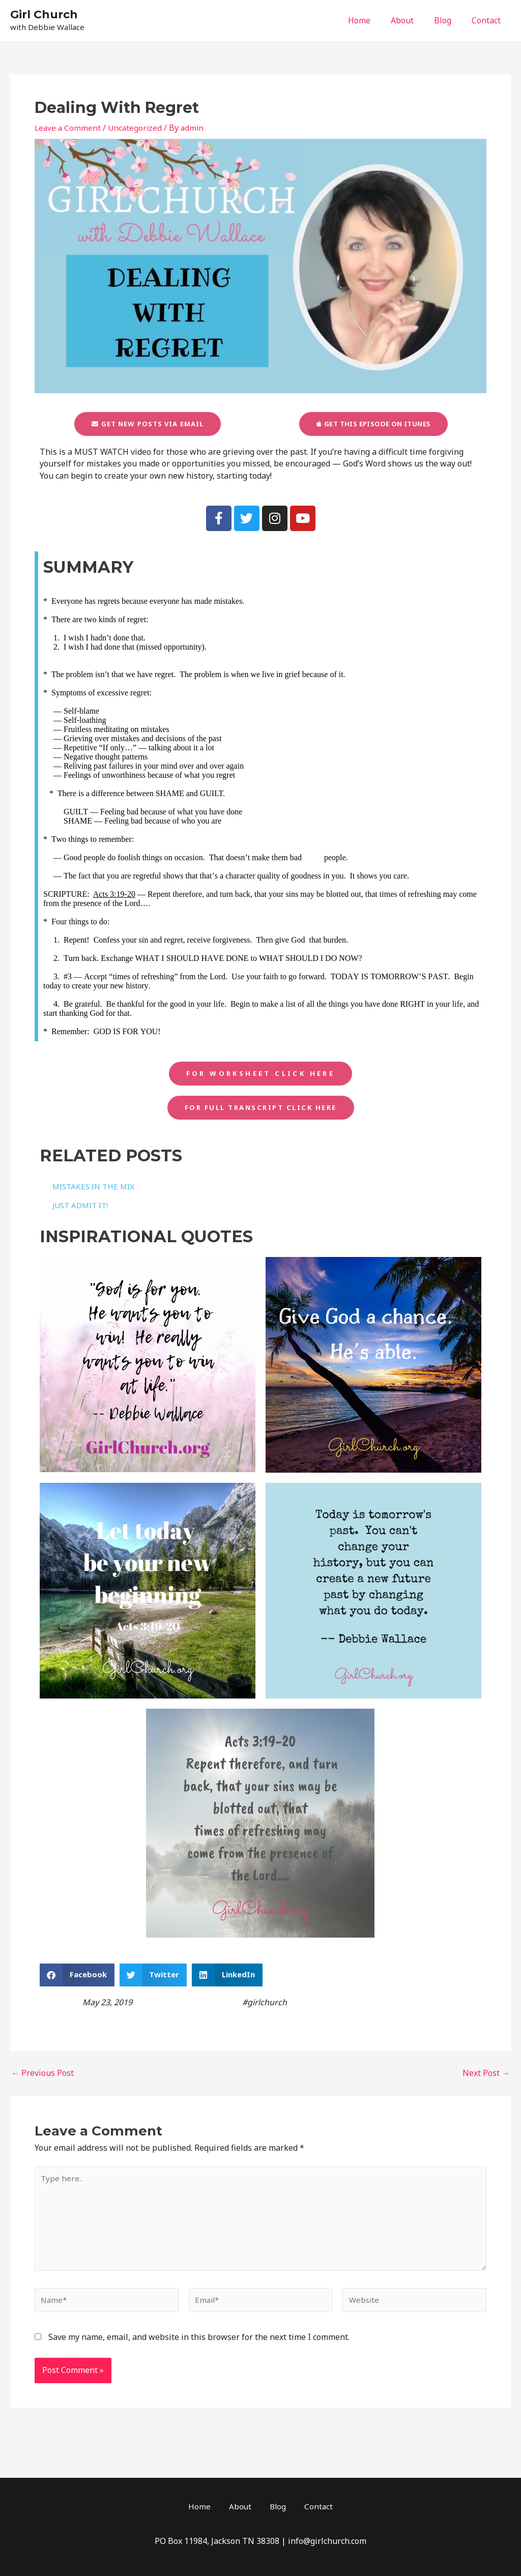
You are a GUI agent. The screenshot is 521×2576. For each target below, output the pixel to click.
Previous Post (42, 2078)
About (412, 20)
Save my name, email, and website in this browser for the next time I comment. (199, 2349)
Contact (488, 20)
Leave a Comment (68, 127)
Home (373, 20)
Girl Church (44, 14)
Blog (448, 20)
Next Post (486, 2078)
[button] (77, 1980)
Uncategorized (137, 127)
